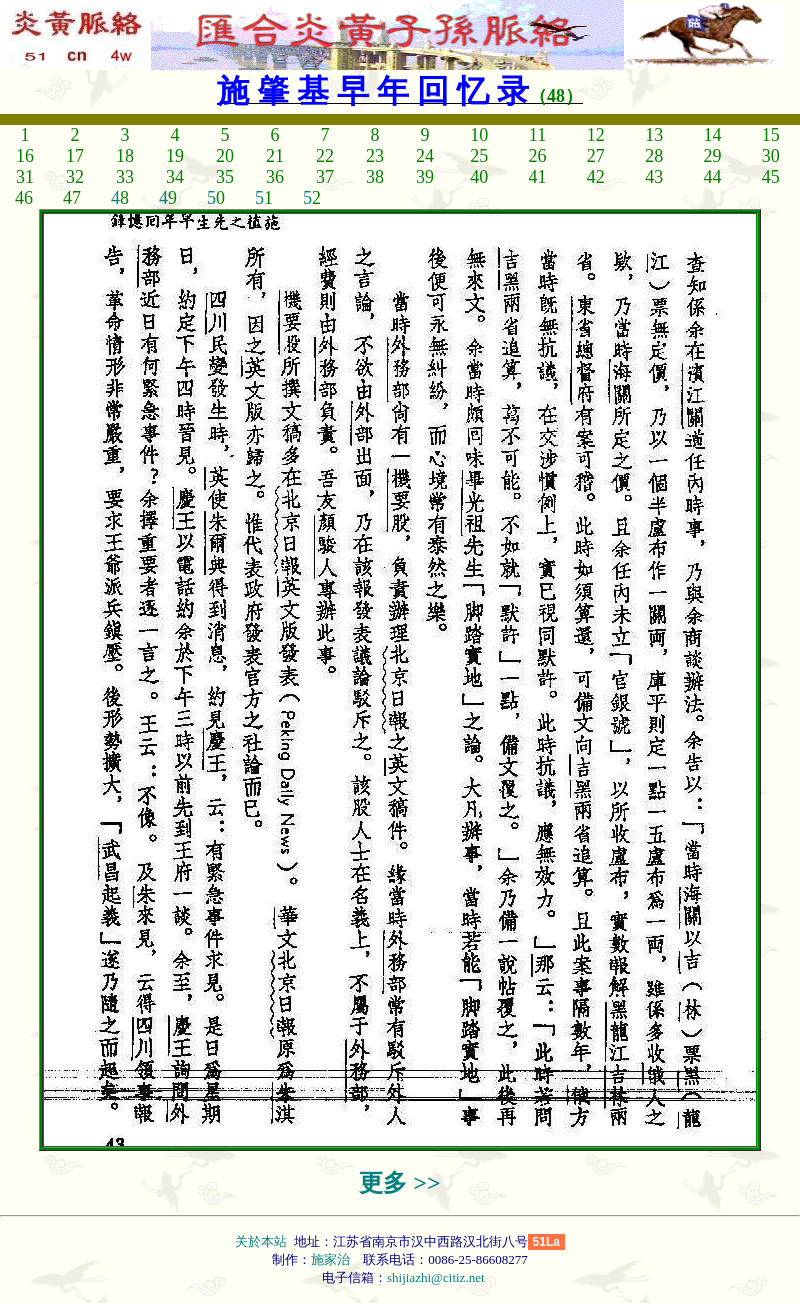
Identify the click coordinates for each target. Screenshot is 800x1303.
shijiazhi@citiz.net (436, 1277)
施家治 (330, 1259)
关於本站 (262, 1241)
